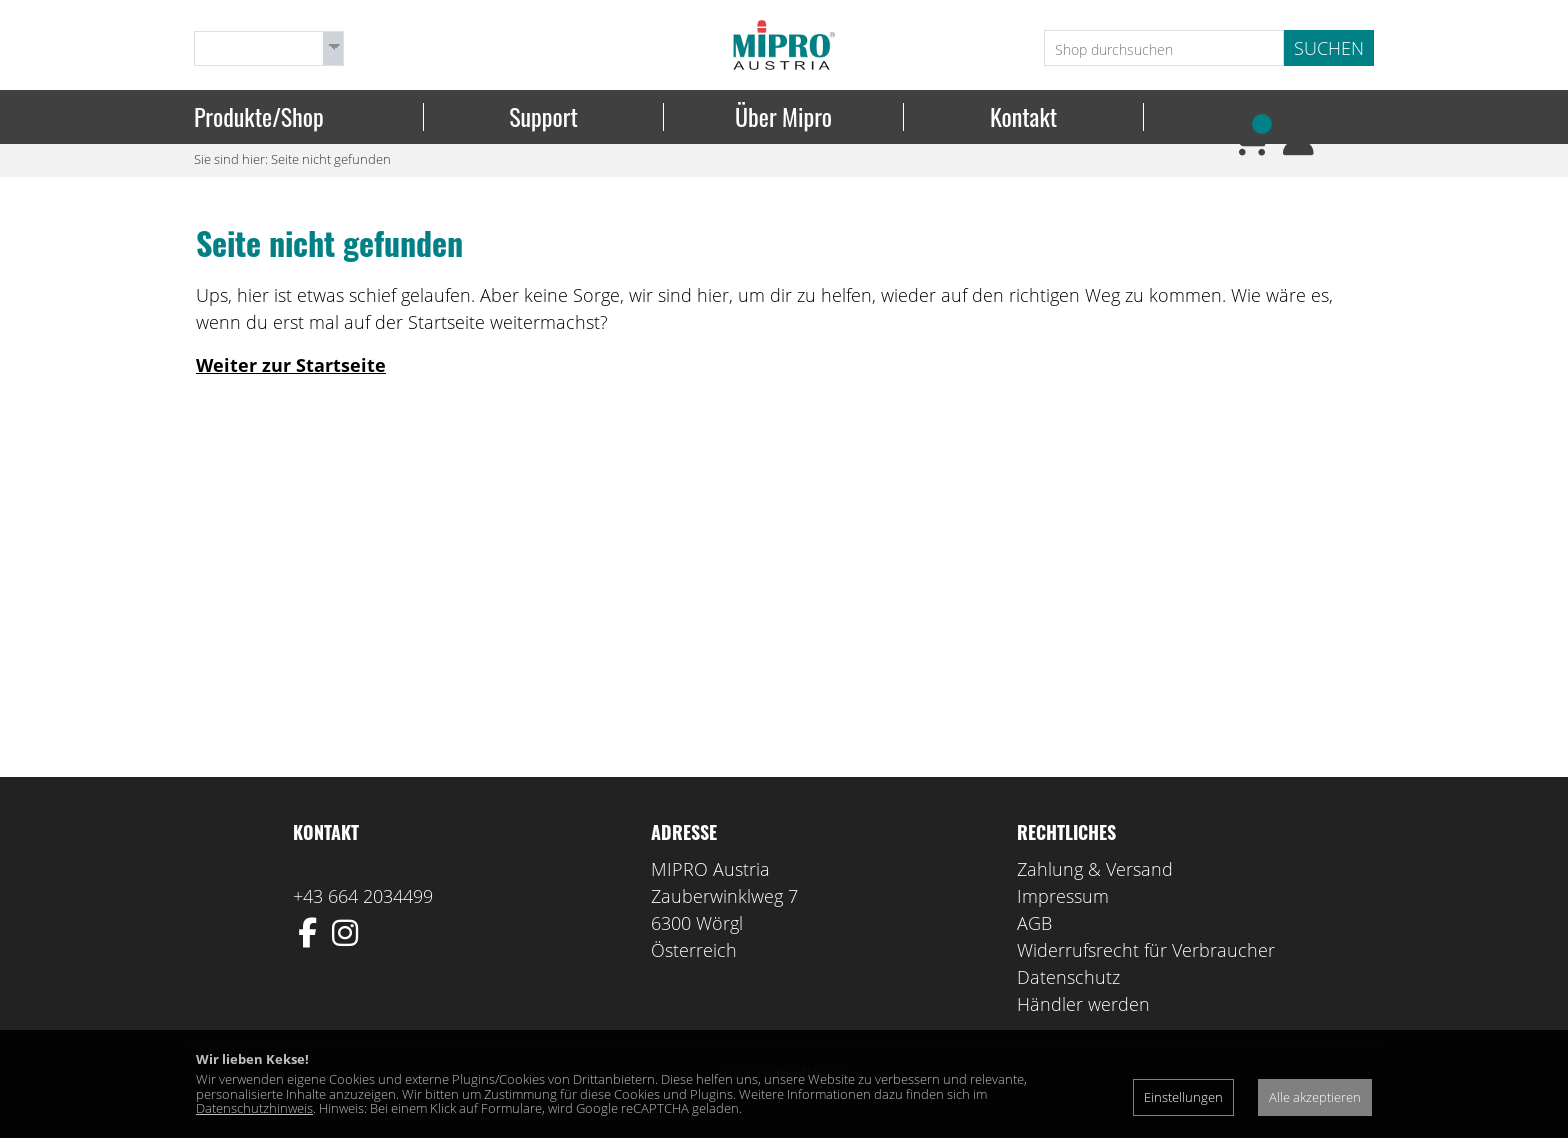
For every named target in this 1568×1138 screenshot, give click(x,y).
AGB (1034, 927)
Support (543, 117)
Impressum (1063, 900)
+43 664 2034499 (363, 900)
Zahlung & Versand (1095, 873)
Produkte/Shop (259, 117)
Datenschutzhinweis (254, 1108)
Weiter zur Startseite (291, 369)
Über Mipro (783, 117)
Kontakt (1023, 117)
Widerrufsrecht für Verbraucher (1146, 954)
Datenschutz (1068, 981)
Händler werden (1083, 1008)
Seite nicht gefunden (331, 163)
